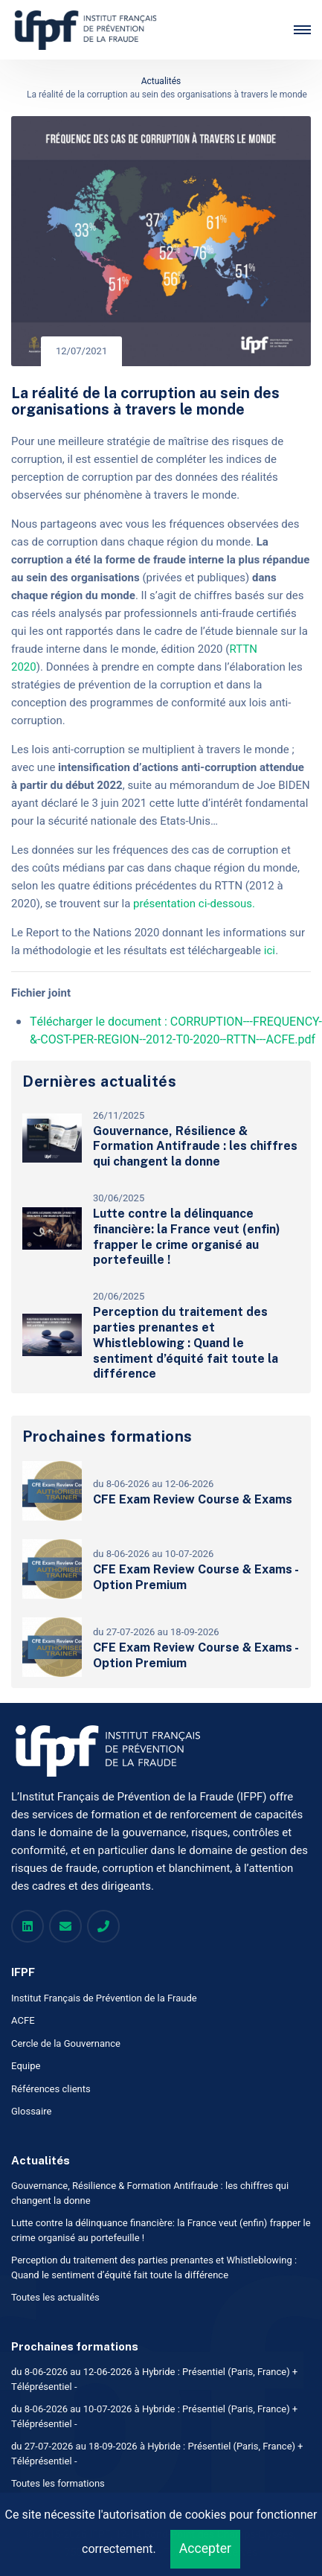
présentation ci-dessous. (195, 903)
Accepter (205, 2549)
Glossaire (31, 2111)
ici (269, 950)
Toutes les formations (58, 2483)
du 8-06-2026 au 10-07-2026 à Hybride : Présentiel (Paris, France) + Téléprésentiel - (154, 2416)
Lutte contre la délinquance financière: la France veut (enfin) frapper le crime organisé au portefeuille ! (186, 1236)
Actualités (161, 81)
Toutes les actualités (55, 2297)
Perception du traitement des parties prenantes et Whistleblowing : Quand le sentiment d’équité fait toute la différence (185, 1343)
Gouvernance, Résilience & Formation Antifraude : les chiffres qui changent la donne (195, 1146)
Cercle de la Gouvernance (65, 2043)
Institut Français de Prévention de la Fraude (104, 1998)
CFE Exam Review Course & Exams (192, 1499)
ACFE (23, 2020)
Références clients (51, 2089)
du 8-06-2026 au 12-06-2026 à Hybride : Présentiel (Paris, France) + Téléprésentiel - (154, 2379)
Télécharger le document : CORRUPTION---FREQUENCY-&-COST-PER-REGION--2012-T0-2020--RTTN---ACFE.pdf (176, 1031)
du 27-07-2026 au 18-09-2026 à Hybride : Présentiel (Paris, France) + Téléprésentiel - (157, 2453)
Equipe (25, 2066)
